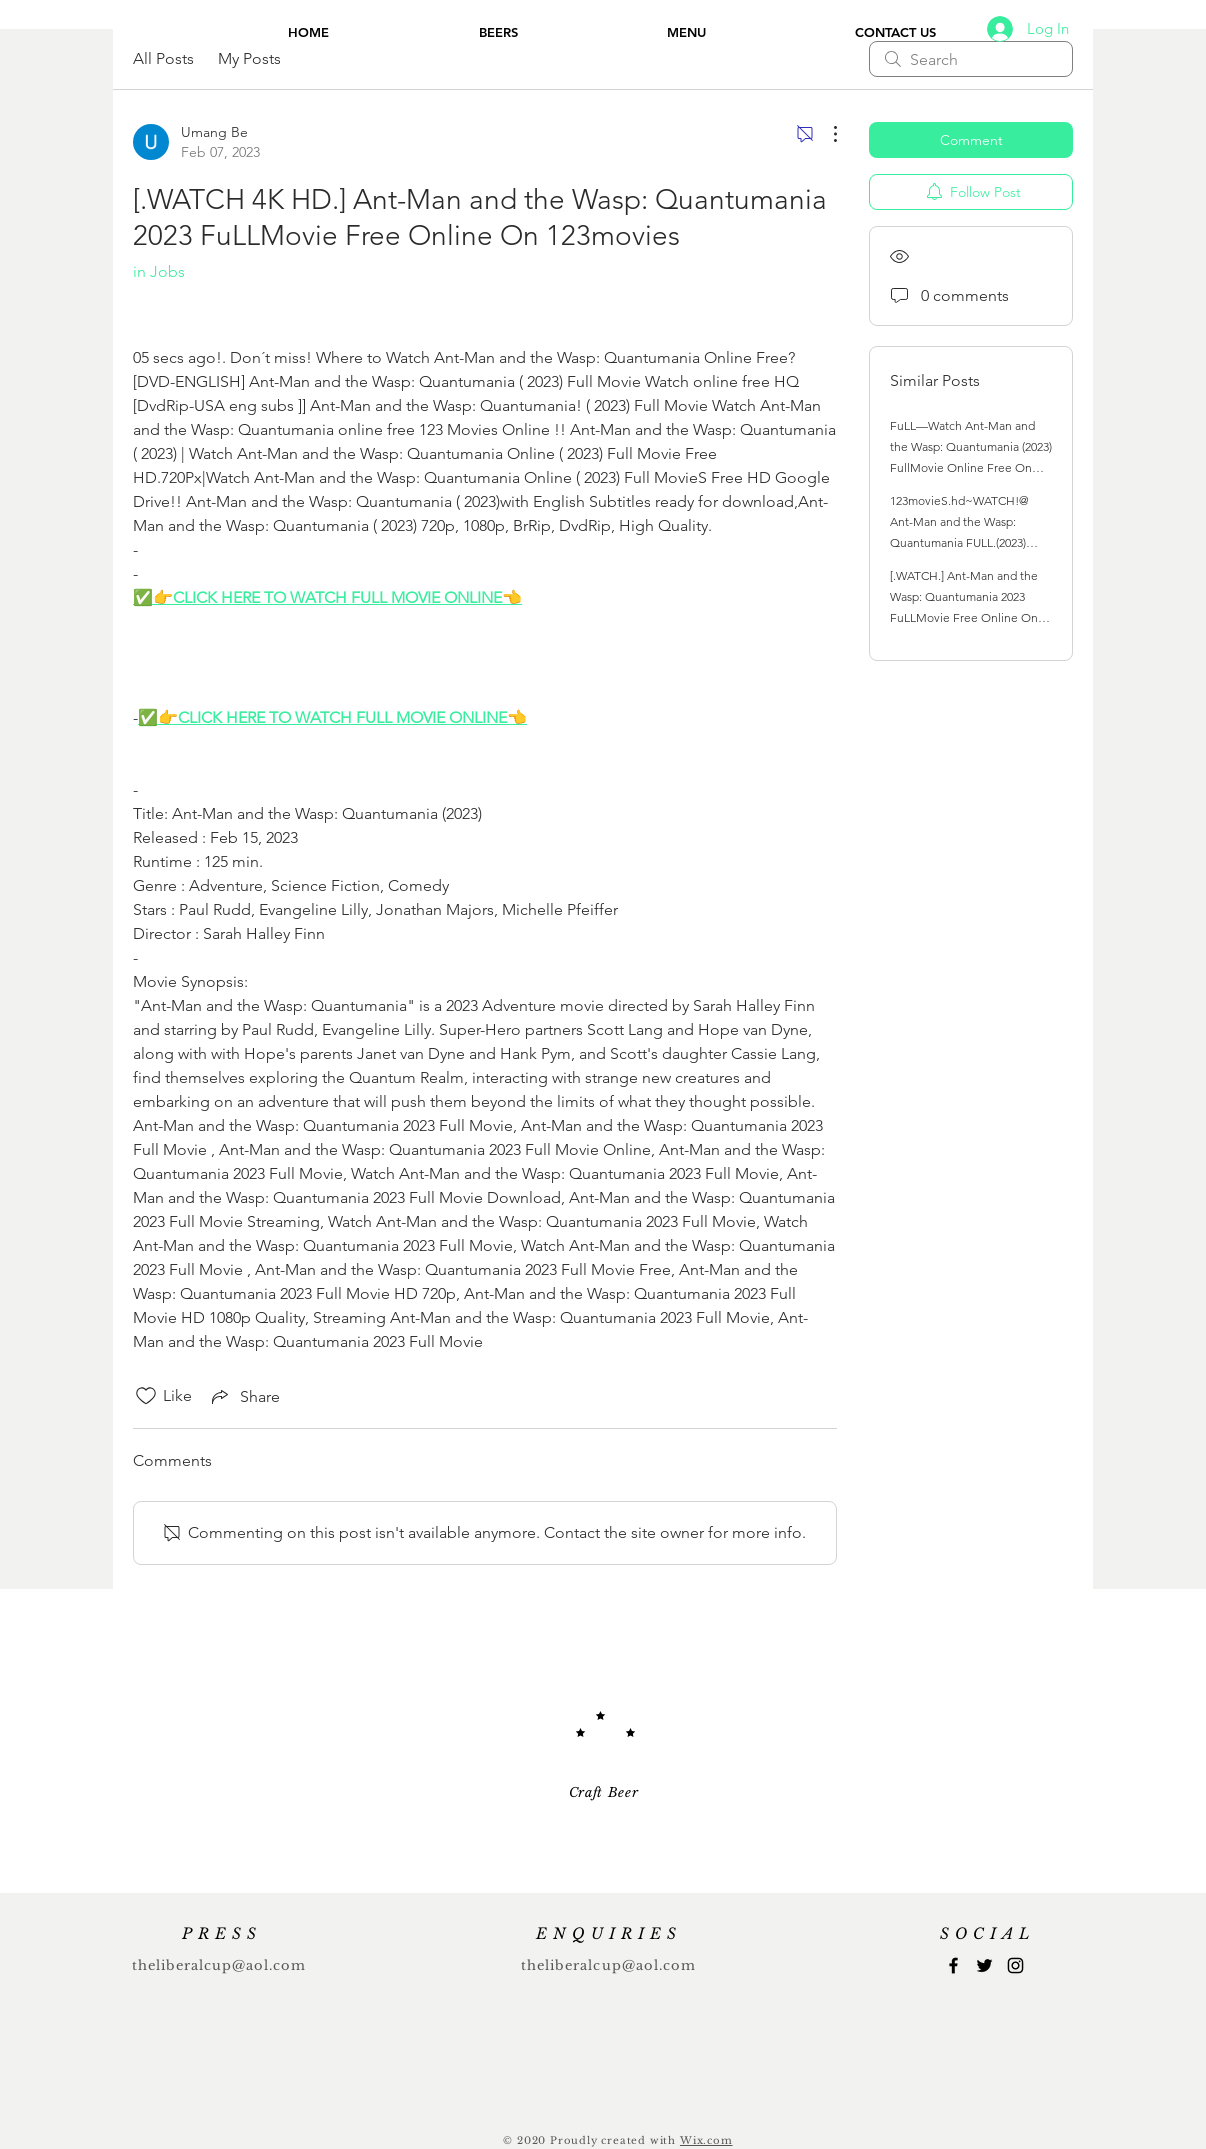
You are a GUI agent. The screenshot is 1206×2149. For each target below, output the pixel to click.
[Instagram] (1015, 1965)
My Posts (249, 58)
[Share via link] (244, 1396)
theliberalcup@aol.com (219, 1965)
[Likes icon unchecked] (146, 1396)
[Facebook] (953, 1965)
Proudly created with (615, 2140)
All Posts (163, 58)
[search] (971, 59)
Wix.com (706, 2140)
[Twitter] (984, 1965)
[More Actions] (825, 134)
